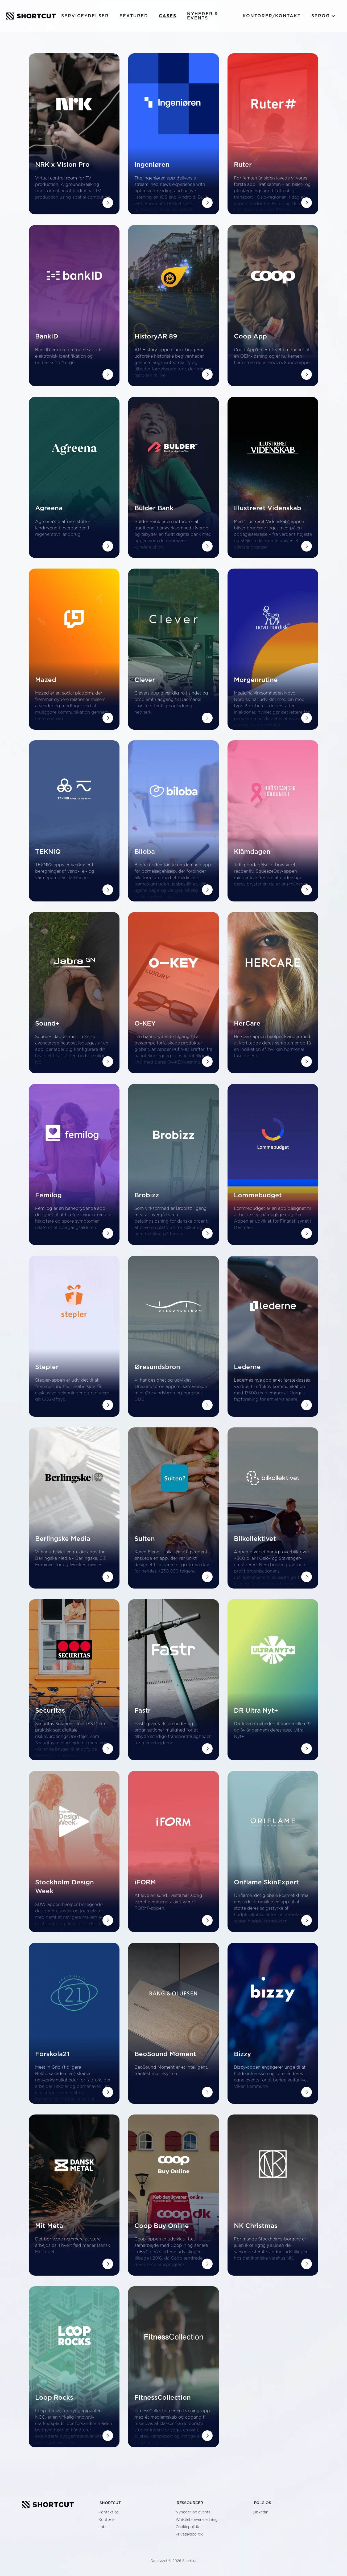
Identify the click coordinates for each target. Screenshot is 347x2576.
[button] (323, 16)
